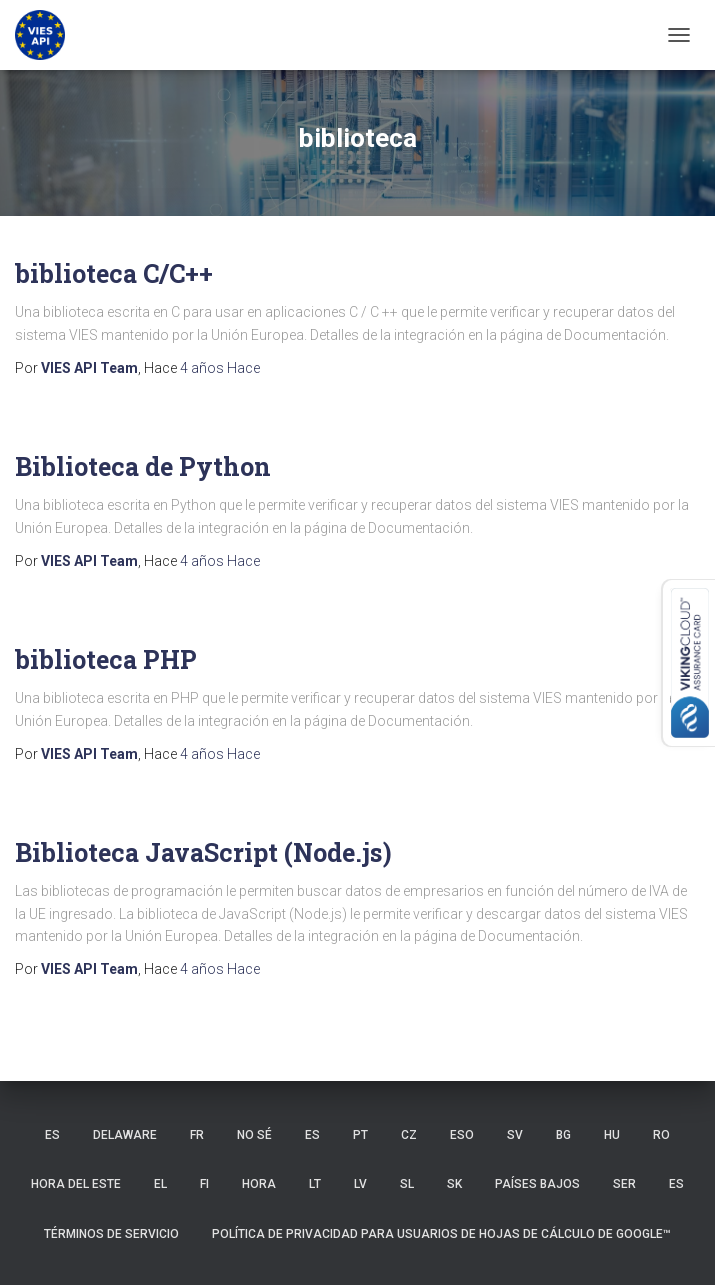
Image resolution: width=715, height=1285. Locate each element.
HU (612, 1135)
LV (360, 1184)
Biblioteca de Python (143, 466)
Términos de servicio (111, 1234)
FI (204, 1184)
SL (407, 1184)
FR (197, 1135)
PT (360, 1135)
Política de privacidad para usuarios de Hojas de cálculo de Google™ (441, 1234)
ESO (462, 1135)
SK (454, 1184)
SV (515, 1135)
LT (315, 1184)
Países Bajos (537, 1184)
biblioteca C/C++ (114, 273)
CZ (409, 1135)
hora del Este (76, 1184)
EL (160, 1184)
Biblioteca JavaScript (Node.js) (203, 852)
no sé (254, 1135)
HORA (259, 1184)
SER (624, 1184)
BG (563, 1135)
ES (52, 1135)
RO (661, 1135)
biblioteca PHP (106, 659)
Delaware (125, 1135)
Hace (220, 368)
